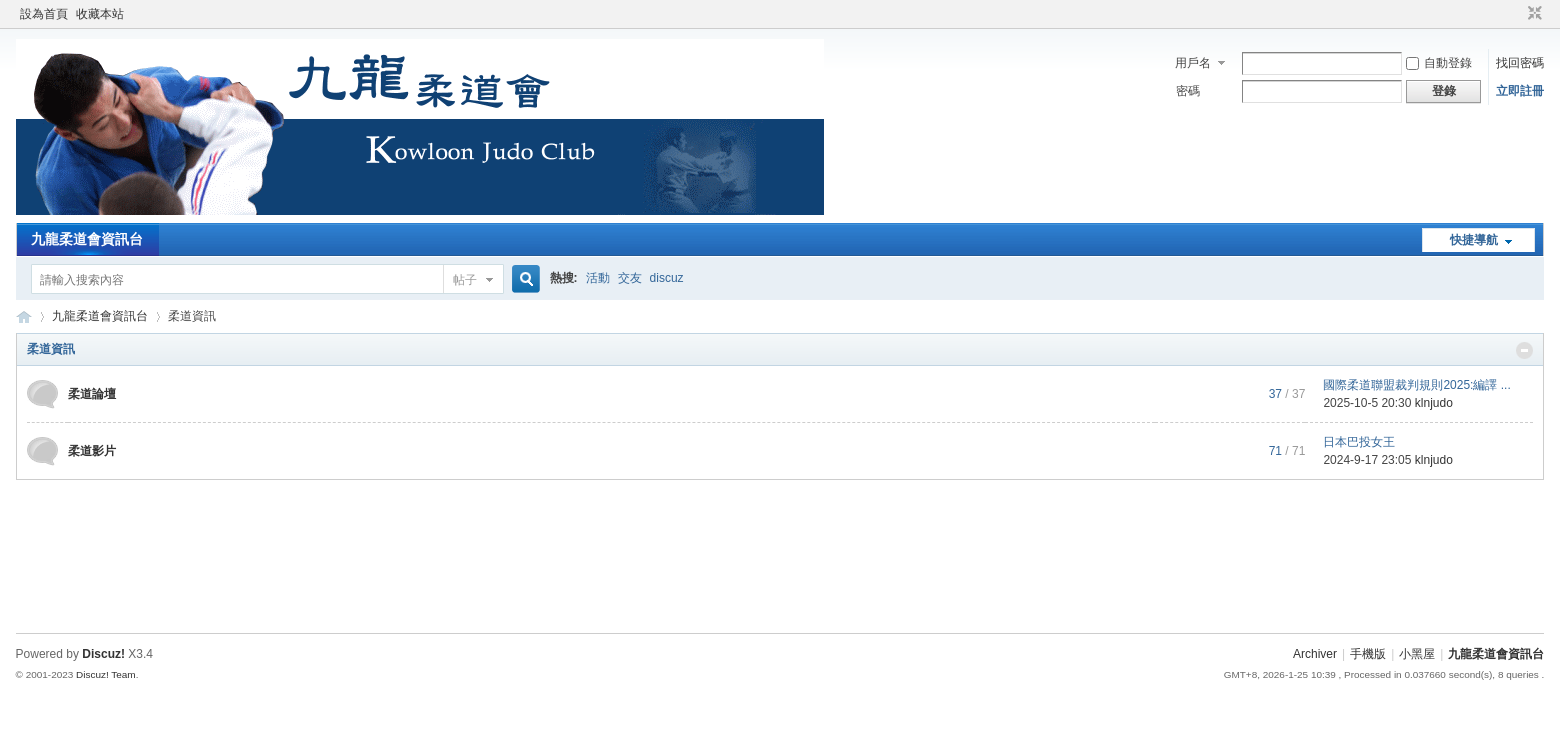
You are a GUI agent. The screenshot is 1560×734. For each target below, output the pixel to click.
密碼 (1188, 91)
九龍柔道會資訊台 (87, 239)
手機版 (1368, 654)
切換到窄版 (1532, 14)
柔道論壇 (92, 394)
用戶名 (1193, 63)
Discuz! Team (106, 674)
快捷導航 (1474, 240)
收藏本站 (100, 14)
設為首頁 (44, 14)
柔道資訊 (51, 349)
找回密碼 (1520, 63)
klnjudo (1434, 403)
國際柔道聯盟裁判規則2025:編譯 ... (1416, 385)
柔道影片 (92, 451)
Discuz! (103, 654)
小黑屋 (1417, 654)
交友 (630, 278)
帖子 (465, 280)
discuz (667, 278)
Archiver (1315, 654)
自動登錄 (1439, 63)
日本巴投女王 (1359, 442)
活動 (598, 278)
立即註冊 (1520, 91)
